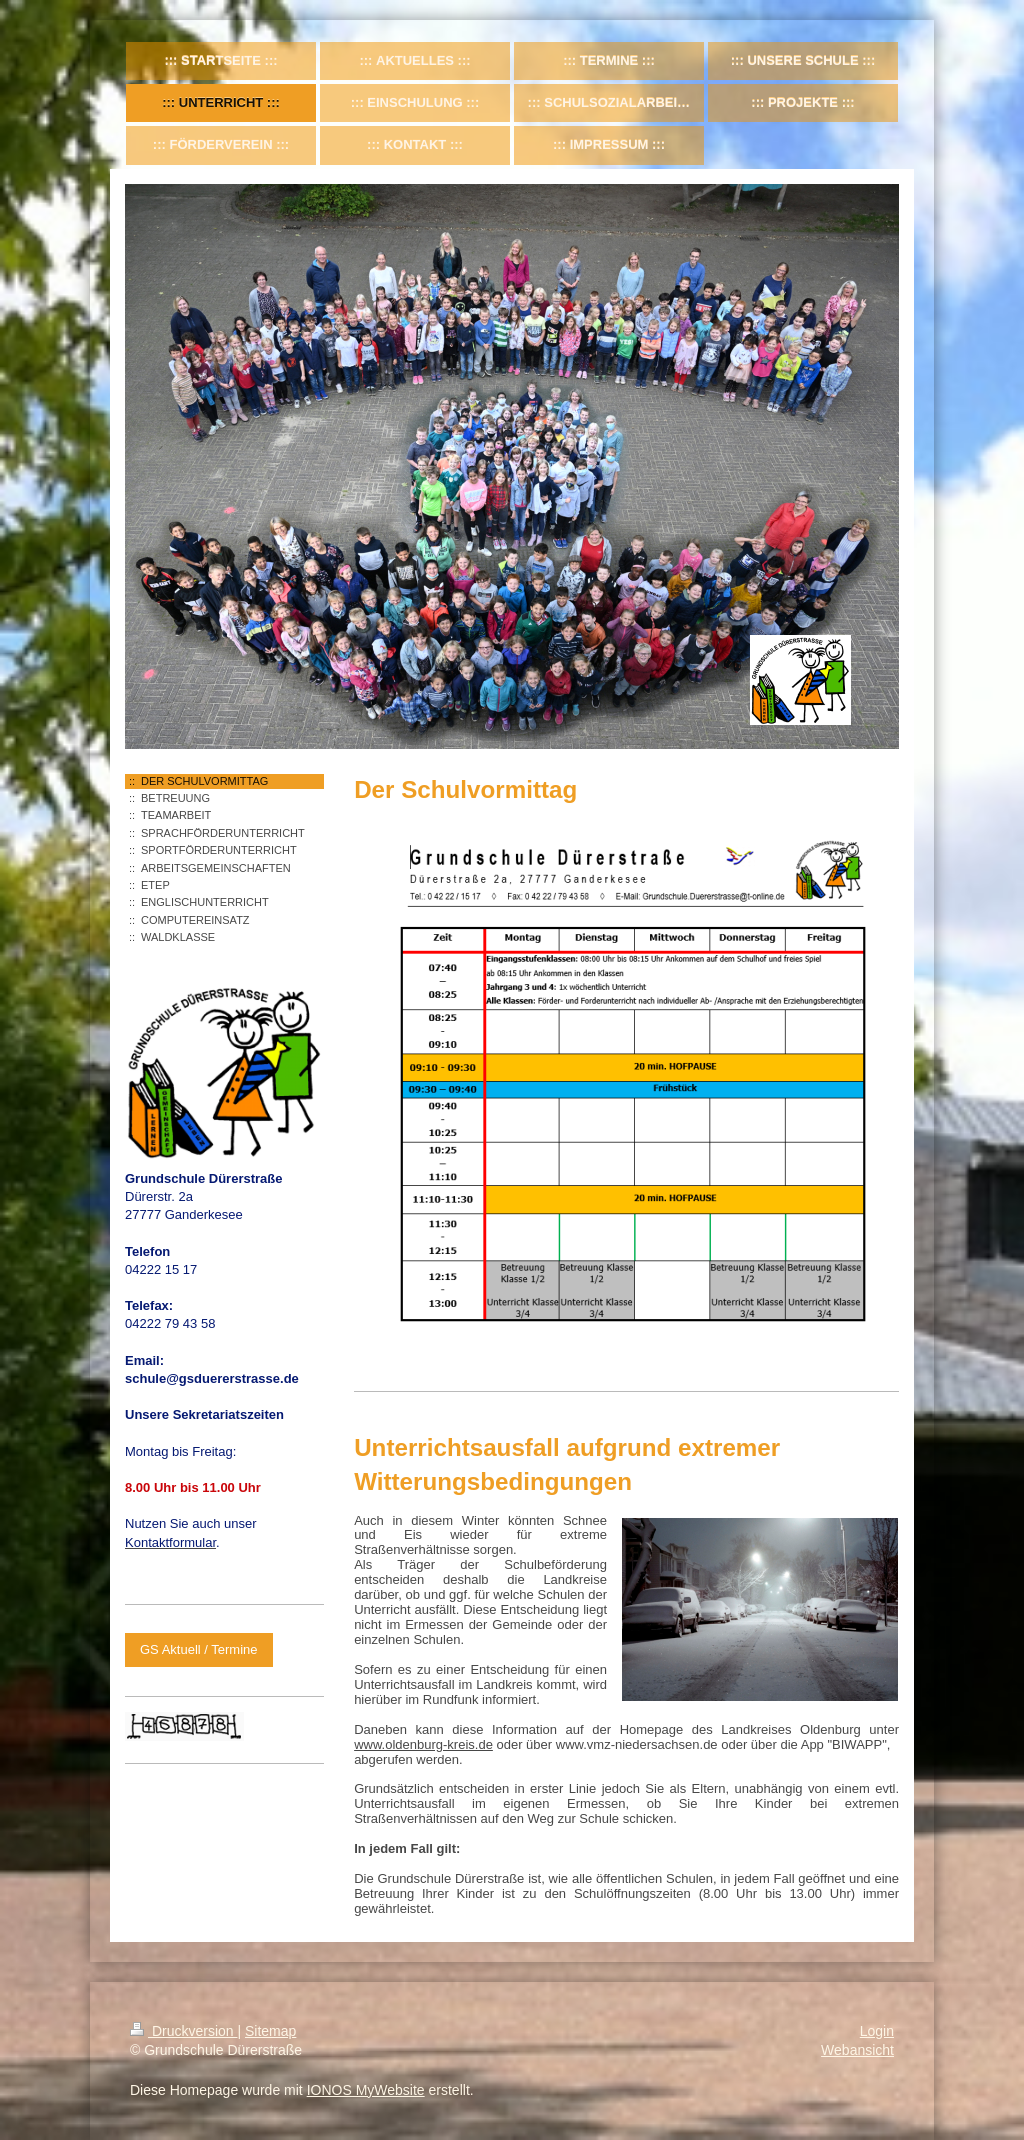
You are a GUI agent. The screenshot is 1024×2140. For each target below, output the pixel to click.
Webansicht (857, 2050)
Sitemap (270, 2031)
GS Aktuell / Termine (199, 1649)
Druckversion (183, 2031)
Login (877, 2031)
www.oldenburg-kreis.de (423, 1744)
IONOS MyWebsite (366, 2090)
